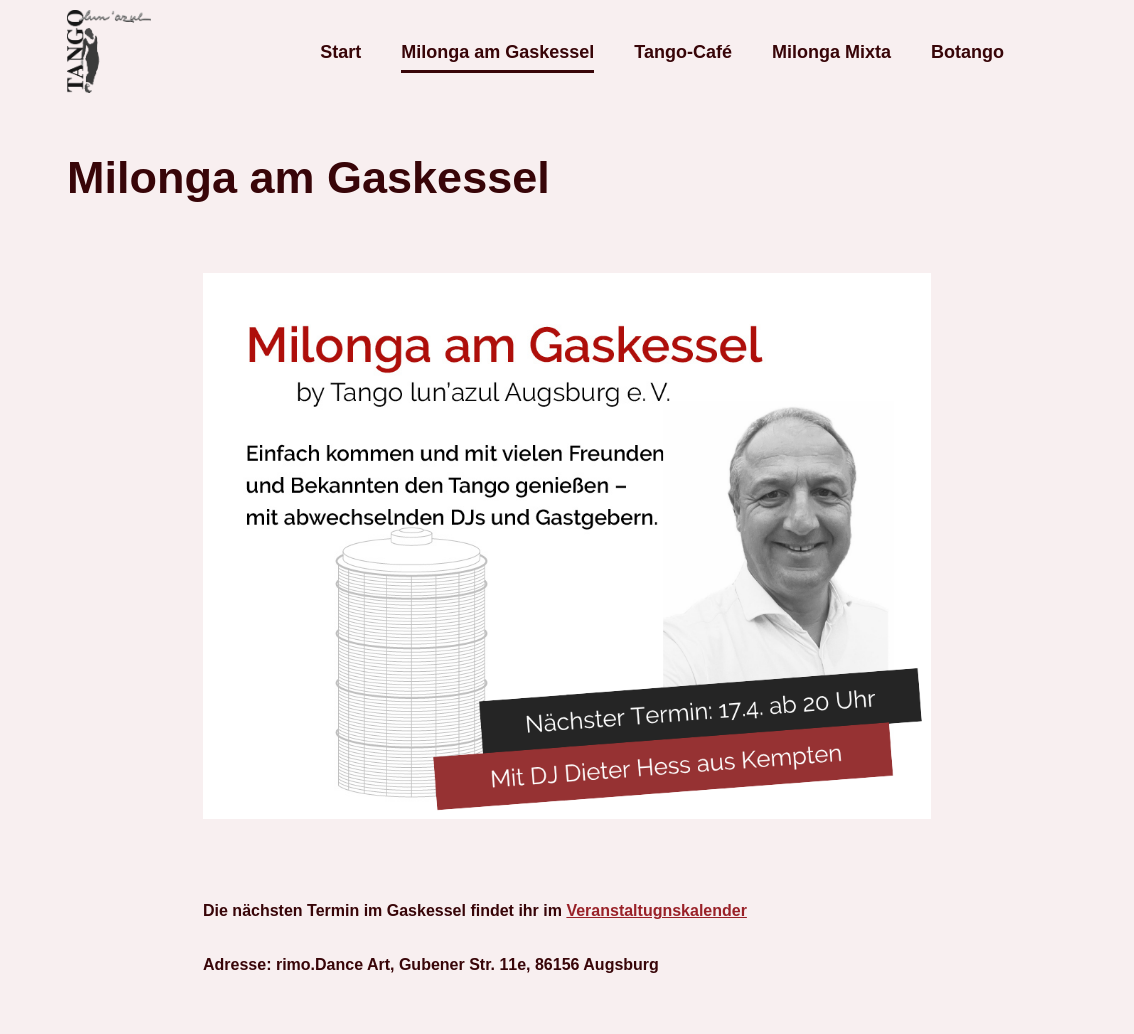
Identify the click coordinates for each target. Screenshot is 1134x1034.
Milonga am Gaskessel (497, 52)
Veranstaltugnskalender (656, 910)
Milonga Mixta (831, 52)
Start (340, 52)
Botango (967, 52)
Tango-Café (683, 52)
